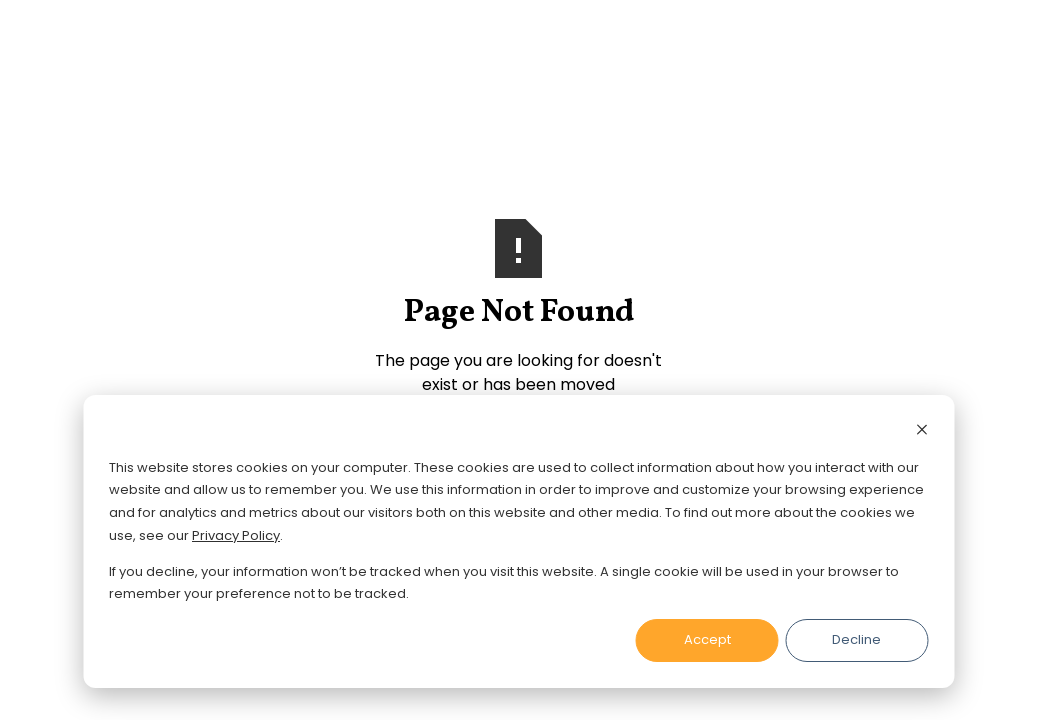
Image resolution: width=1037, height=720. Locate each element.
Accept (707, 639)
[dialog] (518, 541)
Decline (856, 639)
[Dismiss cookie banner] (921, 432)
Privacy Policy (236, 535)
